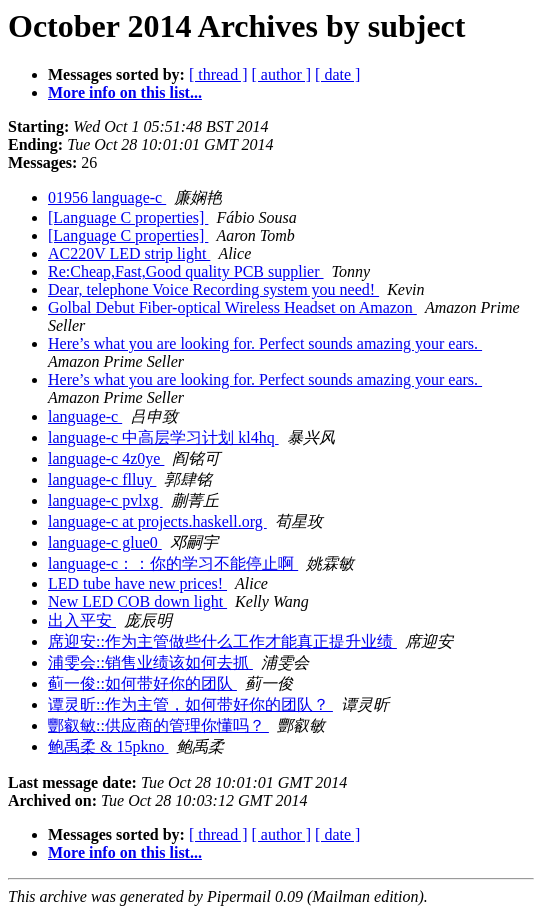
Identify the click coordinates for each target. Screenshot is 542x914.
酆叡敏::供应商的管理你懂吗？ (158, 725)
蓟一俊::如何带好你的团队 (142, 683)
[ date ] (337, 74)
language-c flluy (102, 479)
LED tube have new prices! (137, 583)
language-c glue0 (105, 542)
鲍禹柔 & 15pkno (108, 746)
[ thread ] (218, 74)
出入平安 (82, 620)
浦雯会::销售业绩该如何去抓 (150, 662)
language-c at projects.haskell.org (157, 521)
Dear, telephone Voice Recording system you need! (213, 289)
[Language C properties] (128, 217)
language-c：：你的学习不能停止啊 (173, 563)
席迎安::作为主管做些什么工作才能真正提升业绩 (222, 641)
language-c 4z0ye (106, 458)
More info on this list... (125, 92)
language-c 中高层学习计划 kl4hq (163, 437)
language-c (85, 416)
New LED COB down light (137, 601)
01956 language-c (107, 197)
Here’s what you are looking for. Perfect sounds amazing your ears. (265, 343)
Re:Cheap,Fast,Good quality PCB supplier (186, 271)
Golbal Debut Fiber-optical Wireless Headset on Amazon (232, 307)
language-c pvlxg (105, 500)
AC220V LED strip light (129, 253)
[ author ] (282, 74)
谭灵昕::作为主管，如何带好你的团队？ (190, 704)
